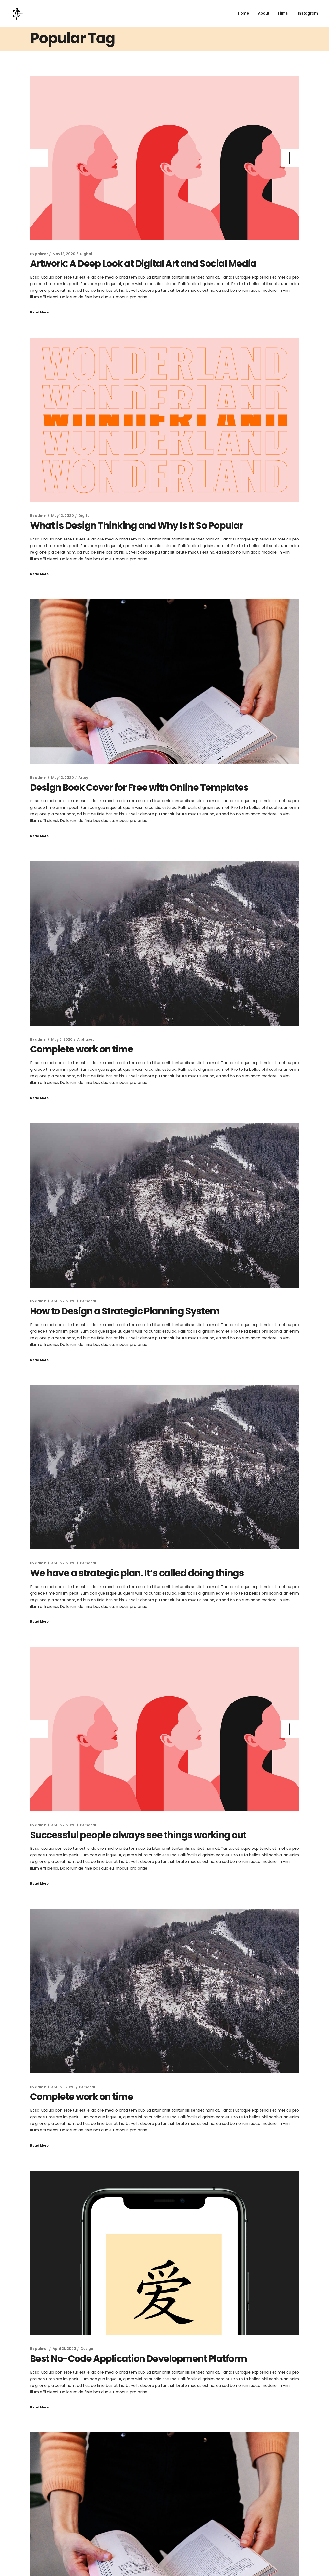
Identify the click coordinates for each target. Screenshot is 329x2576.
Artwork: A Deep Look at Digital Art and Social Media (143, 263)
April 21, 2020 (63, 2087)
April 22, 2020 (63, 1301)
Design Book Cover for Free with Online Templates (139, 787)
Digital (86, 253)
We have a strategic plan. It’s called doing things (137, 1573)
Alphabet (85, 1039)
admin (40, 515)
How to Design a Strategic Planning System (124, 1311)
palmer (41, 253)
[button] (290, 158)
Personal (88, 1301)
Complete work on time (81, 1049)
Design (87, 2348)
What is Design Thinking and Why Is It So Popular (136, 525)
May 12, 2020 (64, 253)
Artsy (83, 777)
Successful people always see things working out (138, 1834)
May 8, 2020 (62, 1039)
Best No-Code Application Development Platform (138, 2358)
